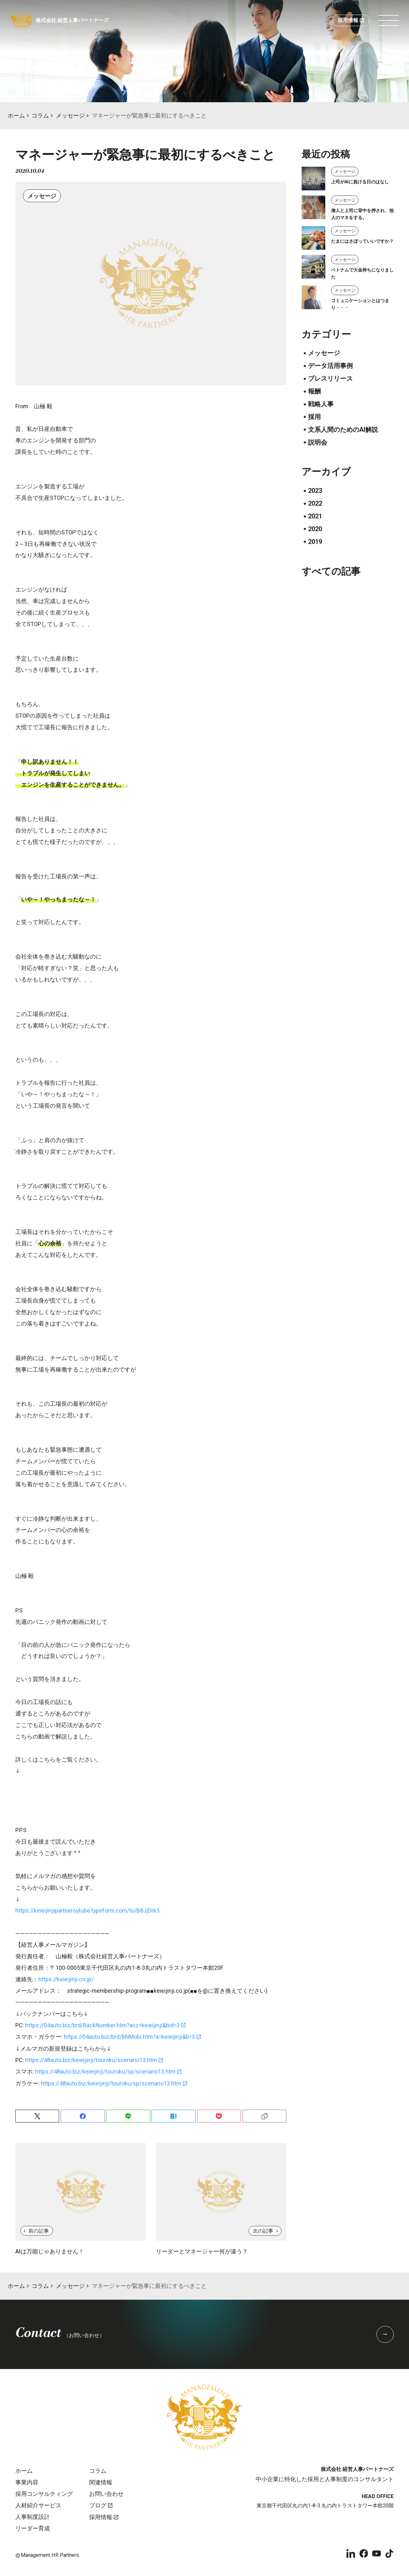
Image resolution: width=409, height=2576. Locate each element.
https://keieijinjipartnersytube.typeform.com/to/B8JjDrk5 (87, 1910)
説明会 (317, 442)
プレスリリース (330, 378)
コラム (40, 115)
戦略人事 (321, 404)
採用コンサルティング (44, 2493)
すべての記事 (331, 571)
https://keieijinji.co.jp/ (66, 1979)
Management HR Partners (50, 2555)
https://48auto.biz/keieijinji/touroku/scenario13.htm (91, 2060)
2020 (315, 529)
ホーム (16, 115)
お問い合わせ (106, 2493)
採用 (314, 417)
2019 (315, 542)
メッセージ (70, 115)
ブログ (97, 2505)
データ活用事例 (330, 366)
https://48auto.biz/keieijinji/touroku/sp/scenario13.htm (105, 2071)
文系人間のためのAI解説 (343, 429)
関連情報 (100, 2482)
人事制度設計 (32, 2516)
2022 (315, 503)
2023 (315, 490)
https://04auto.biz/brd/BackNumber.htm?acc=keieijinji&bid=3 (102, 2025)
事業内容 (26, 2482)
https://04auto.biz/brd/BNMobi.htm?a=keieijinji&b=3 (129, 2036)
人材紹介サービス (38, 2505)
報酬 (314, 391)
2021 (315, 516)
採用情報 (348, 20)
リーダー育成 (32, 2528)
